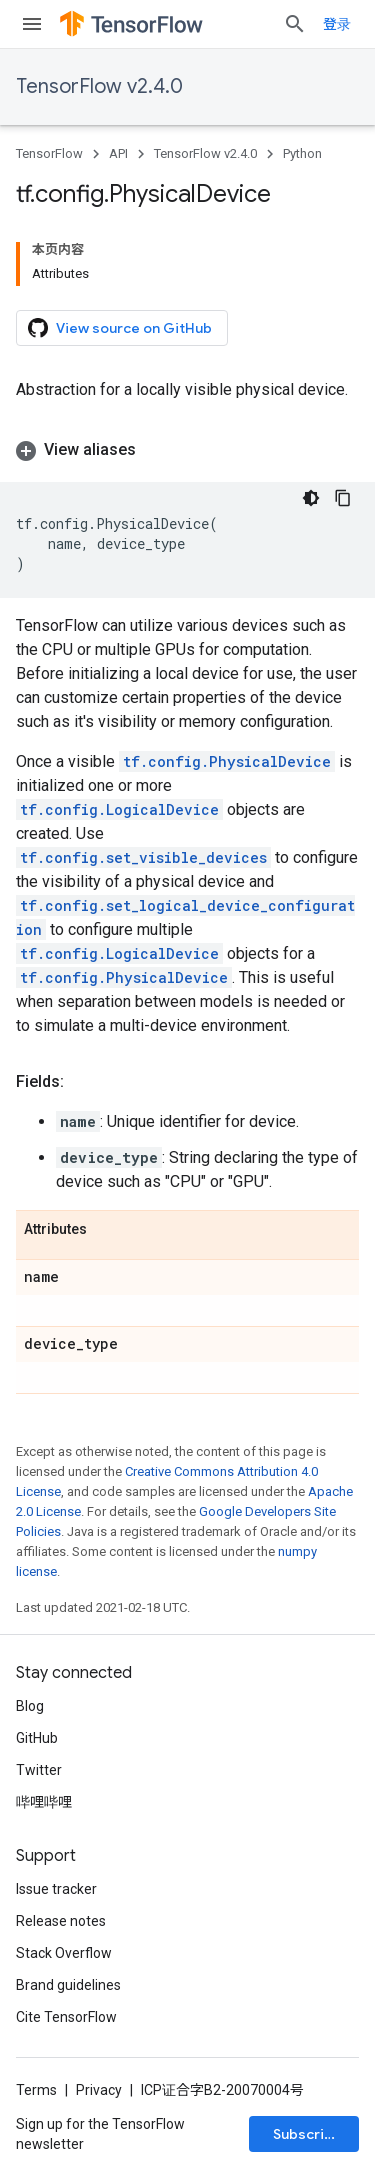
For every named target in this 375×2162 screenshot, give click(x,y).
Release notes (61, 1921)
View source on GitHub (120, 328)
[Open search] (295, 24)
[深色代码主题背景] (311, 498)
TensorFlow (49, 153)
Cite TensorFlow (66, 2017)
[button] (187, 450)
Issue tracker (56, 1889)
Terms (36, 2090)
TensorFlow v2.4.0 (99, 86)
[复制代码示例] (343, 498)
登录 (337, 24)
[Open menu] (32, 24)
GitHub (37, 1738)
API (118, 153)
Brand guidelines (68, 1985)
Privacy (99, 2090)
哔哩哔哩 (44, 1802)
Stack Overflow (64, 1953)
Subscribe (307, 2134)
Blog (30, 1706)
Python (302, 153)
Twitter (39, 1770)
